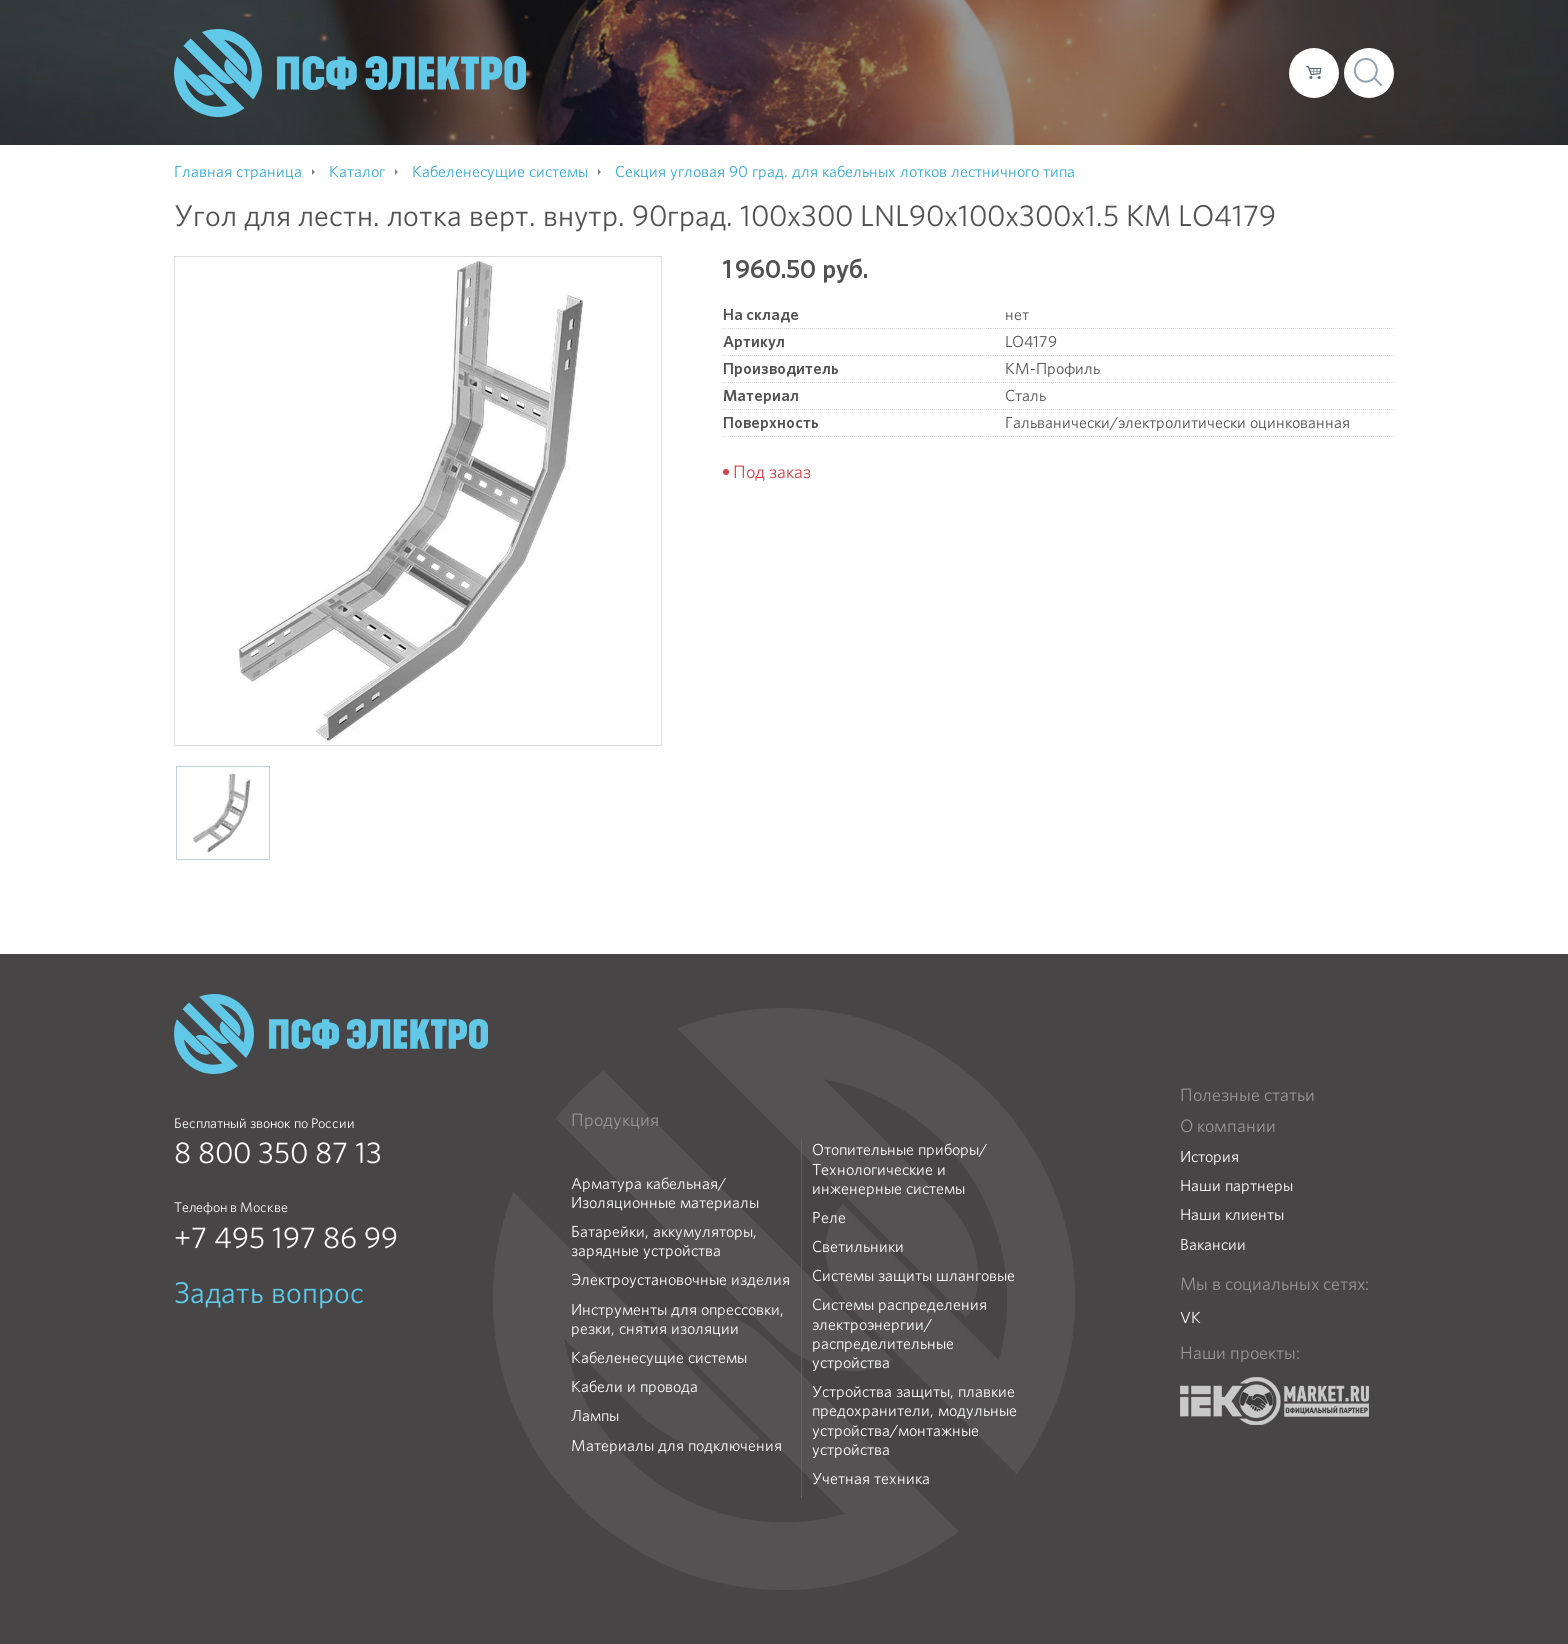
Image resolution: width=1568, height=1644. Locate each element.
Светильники (858, 1246)
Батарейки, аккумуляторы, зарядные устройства (664, 1241)
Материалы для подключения (676, 1445)
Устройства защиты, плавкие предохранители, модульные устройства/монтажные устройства (914, 1420)
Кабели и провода (634, 1386)
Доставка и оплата (1109, 72)
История (1209, 1156)
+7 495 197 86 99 (286, 1238)
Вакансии (1213, 1244)
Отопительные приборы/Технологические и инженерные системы (899, 1169)
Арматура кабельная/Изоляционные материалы (665, 1193)
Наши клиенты (1232, 1214)
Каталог (987, 72)
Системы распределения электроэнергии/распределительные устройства (899, 1333)
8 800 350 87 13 (278, 1153)
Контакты (1236, 72)
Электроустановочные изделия (680, 1279)
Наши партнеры (1236, 1185)
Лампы (595, 1415)
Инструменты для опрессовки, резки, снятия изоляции (677, 1319)
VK (1190, 1317)
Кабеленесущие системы (659, 1357)
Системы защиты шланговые (913, 1275)
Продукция (615, 1120)
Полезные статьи (1247, 1095)
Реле (829, 1217)
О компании (892, 72)
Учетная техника (871, 1478)
